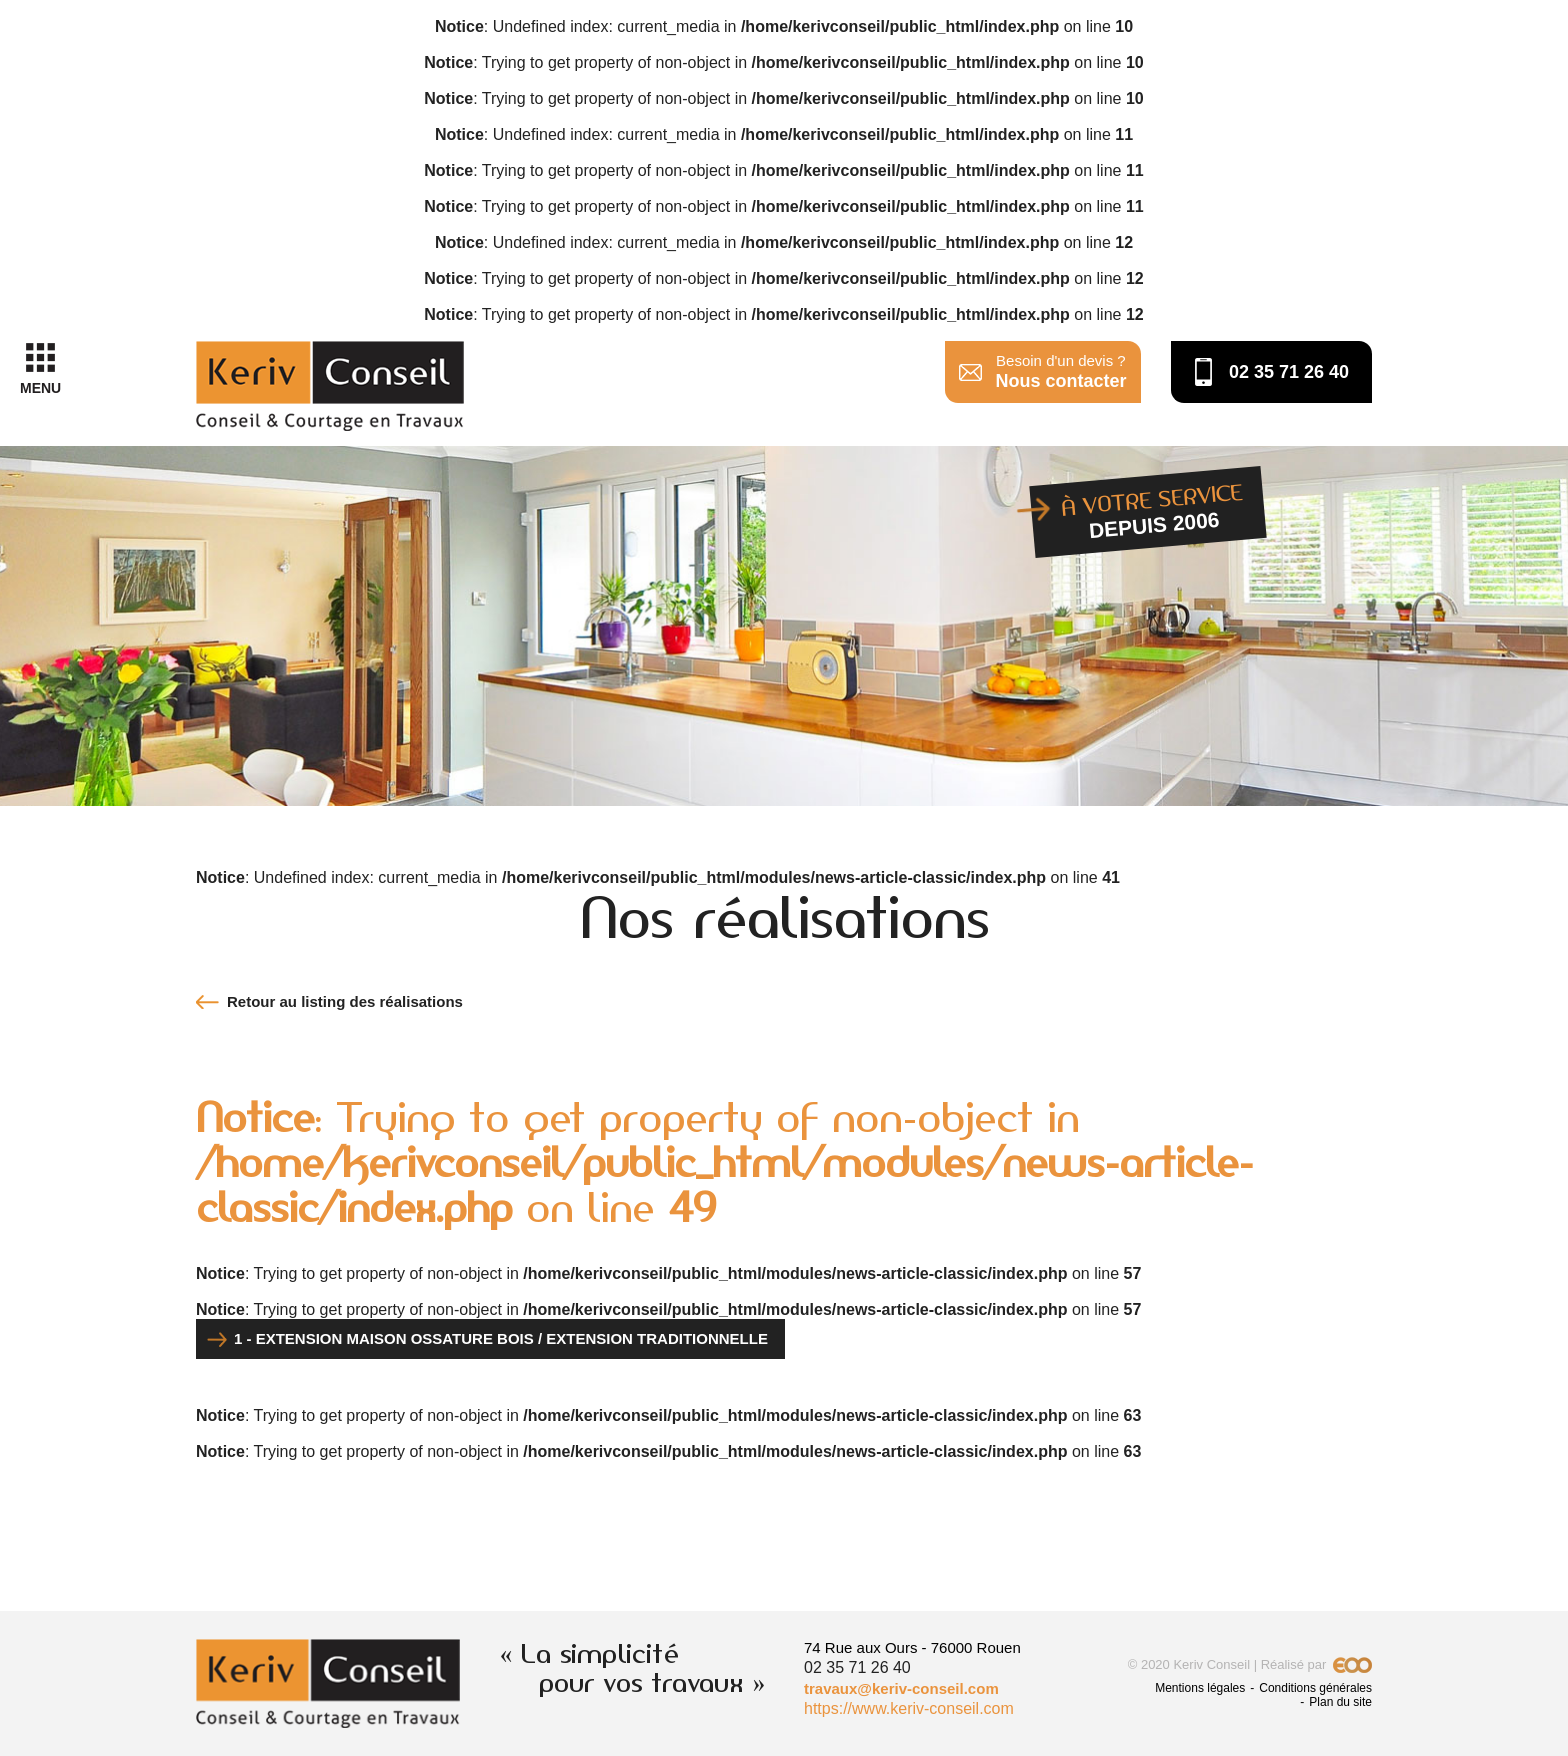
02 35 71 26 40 (1289, 372)
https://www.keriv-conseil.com (909, 1708)
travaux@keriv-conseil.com (901, 1688)
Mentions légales (1200, 1688)
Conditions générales (1315, 1688)
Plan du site (1340, 1702)
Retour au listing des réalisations (345, 1001)
